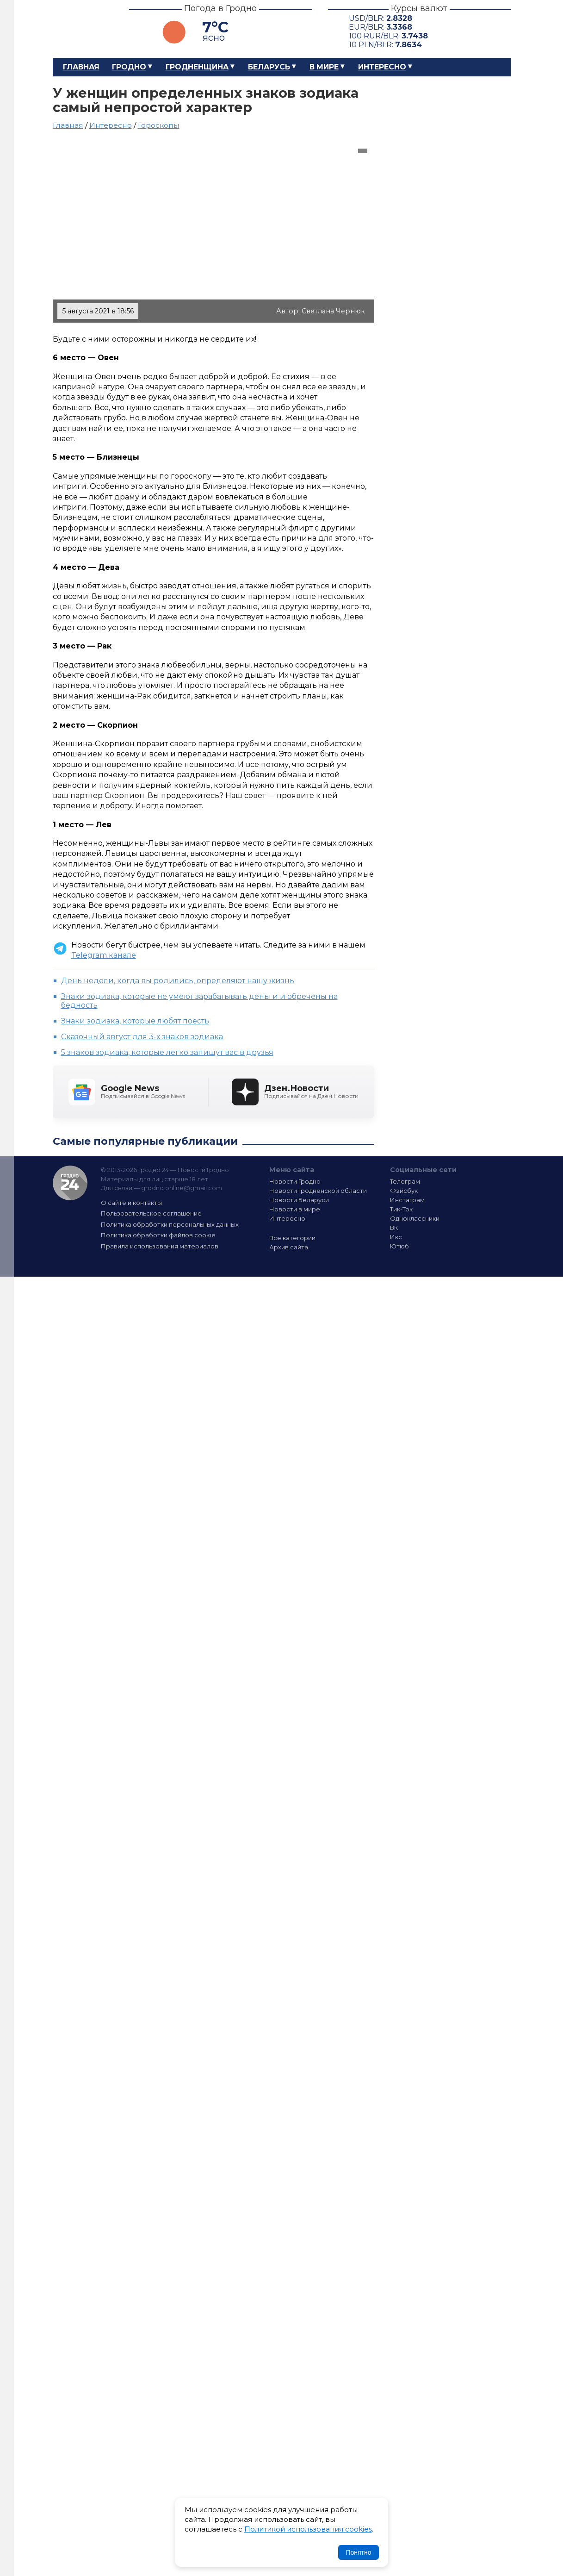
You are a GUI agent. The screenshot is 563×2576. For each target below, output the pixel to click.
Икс (396, 1237)
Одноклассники (414, 1218)
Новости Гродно (295, 1181)
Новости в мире (294, 1209)
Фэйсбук (404, 1190)
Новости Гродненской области (318, 1190)
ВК (394, 1227)
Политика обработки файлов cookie (158, 1235)
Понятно (358, 2552)
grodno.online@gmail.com (181, 1187)
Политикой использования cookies (308, 2529)
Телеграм (405, 1181)
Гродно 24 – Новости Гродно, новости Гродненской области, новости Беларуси (83, 29)
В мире (324, 66)
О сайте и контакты (131, 1202)
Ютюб (399, 1246)
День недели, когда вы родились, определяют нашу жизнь (177, 980)
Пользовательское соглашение (151, 1213)
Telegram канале (103, 955)
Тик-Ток (401, 1209)
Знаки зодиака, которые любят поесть (135, 1021)
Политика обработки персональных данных (170, 1224)
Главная (81, 66)
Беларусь (269, 66)
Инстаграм (407, 1200)
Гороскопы (158, 125)
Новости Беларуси (299, 1200)
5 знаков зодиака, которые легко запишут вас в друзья (167, 1052)
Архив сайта (288, 1247)
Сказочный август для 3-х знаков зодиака (142, 1036)
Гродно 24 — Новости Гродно (70, 1183)
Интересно (382, 66)
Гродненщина (197, 66)
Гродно (129, 66)
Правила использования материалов (159, 1246)
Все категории (292, 1237)
